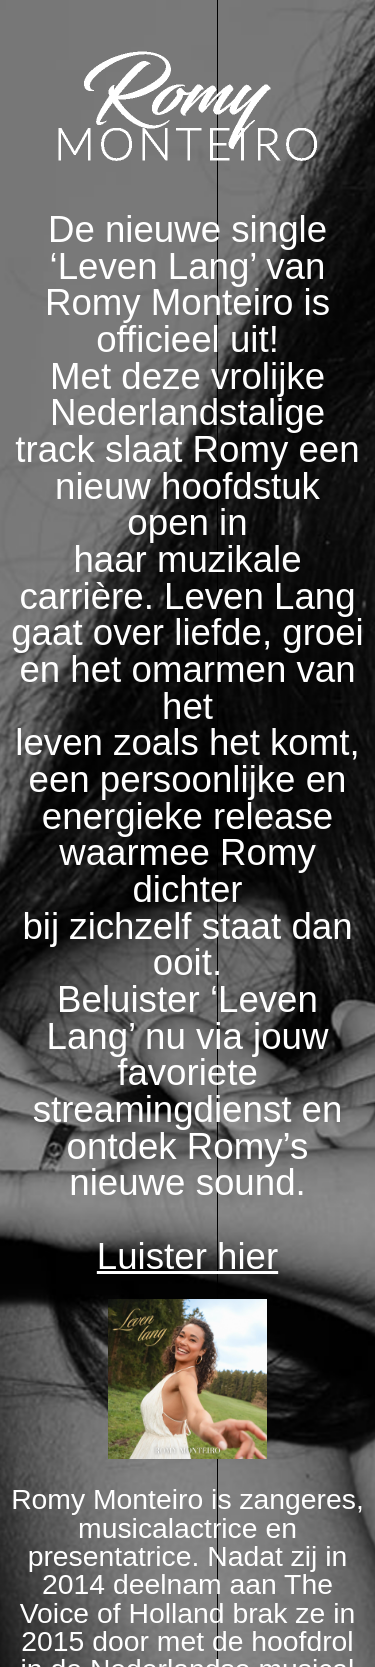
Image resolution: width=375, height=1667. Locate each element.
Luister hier (187, 1256)
